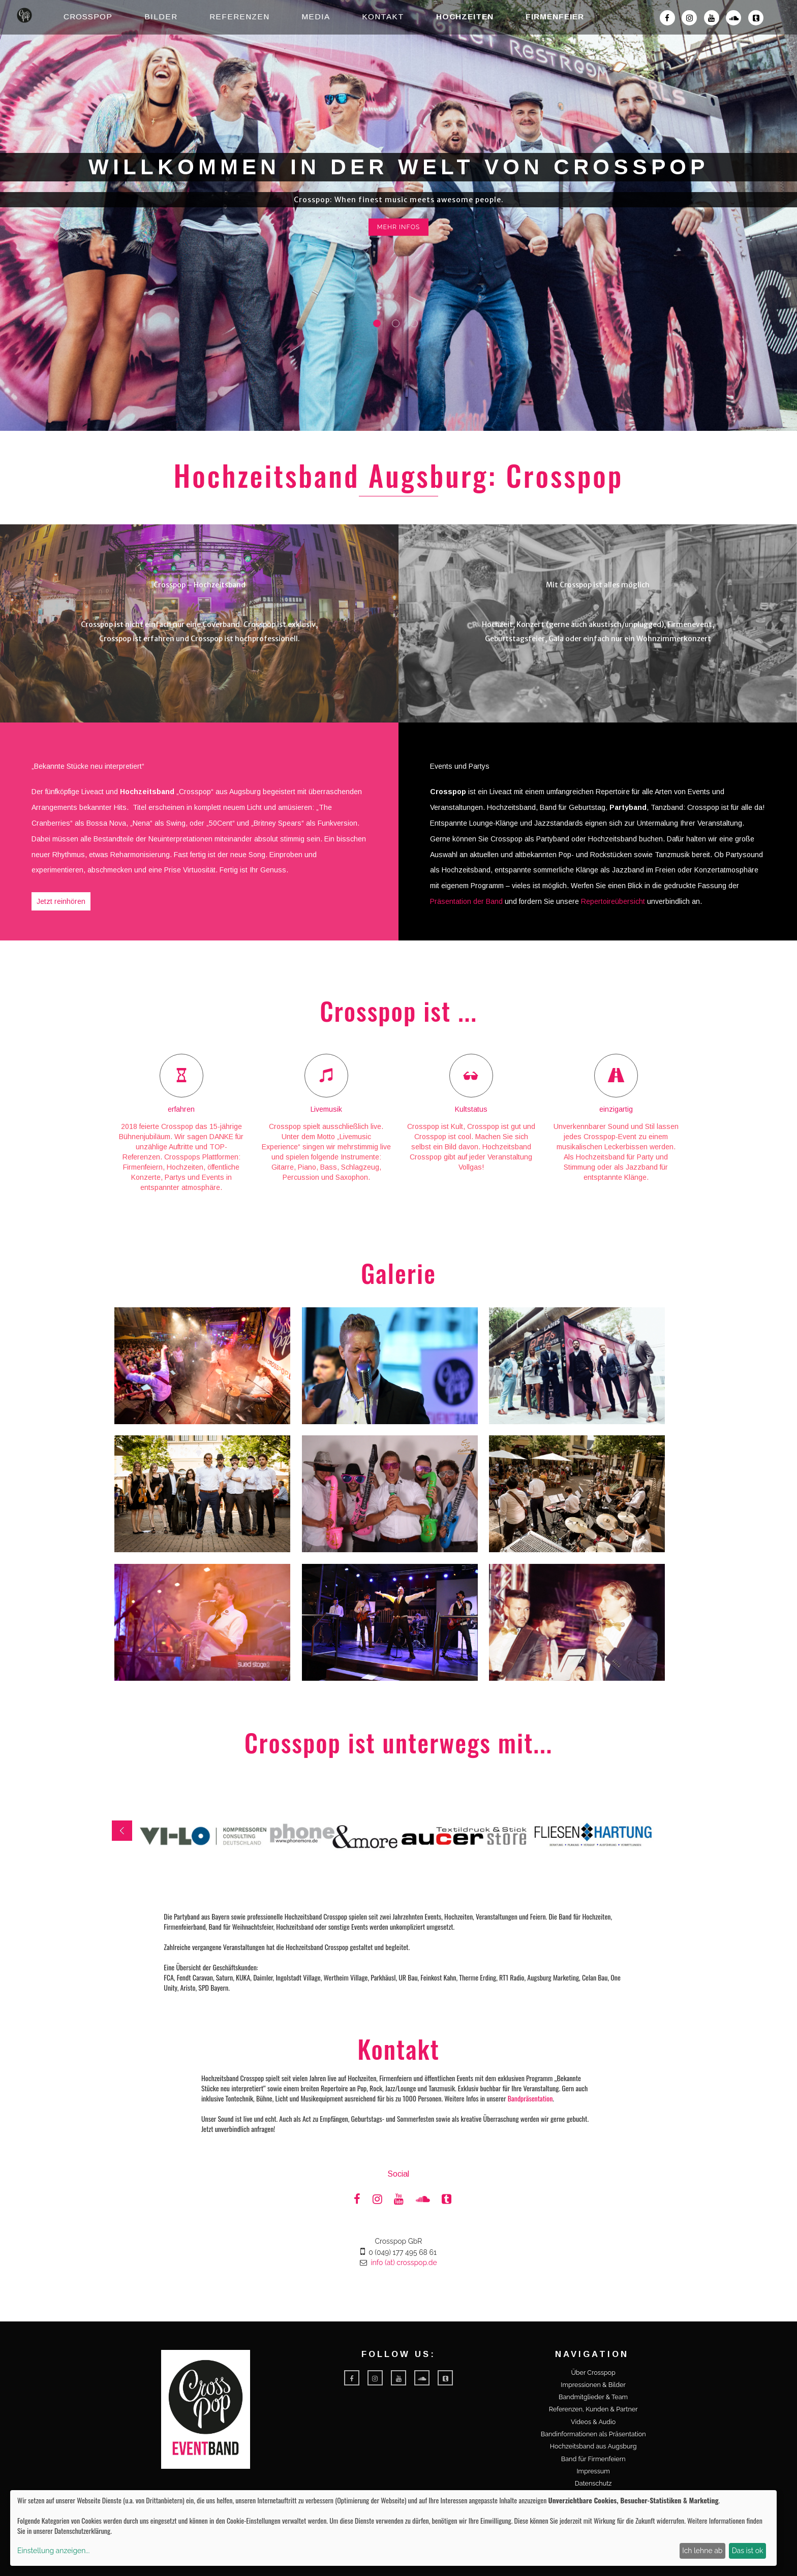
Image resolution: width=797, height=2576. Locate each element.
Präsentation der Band (466, 901)
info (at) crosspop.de (404, 2262)
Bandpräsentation (530, 2098)
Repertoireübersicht (613, 901)
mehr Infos (398, 227)
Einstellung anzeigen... (53, 2551)
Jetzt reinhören (61, 901)
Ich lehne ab (702, 2551)
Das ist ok (747, 2551)
